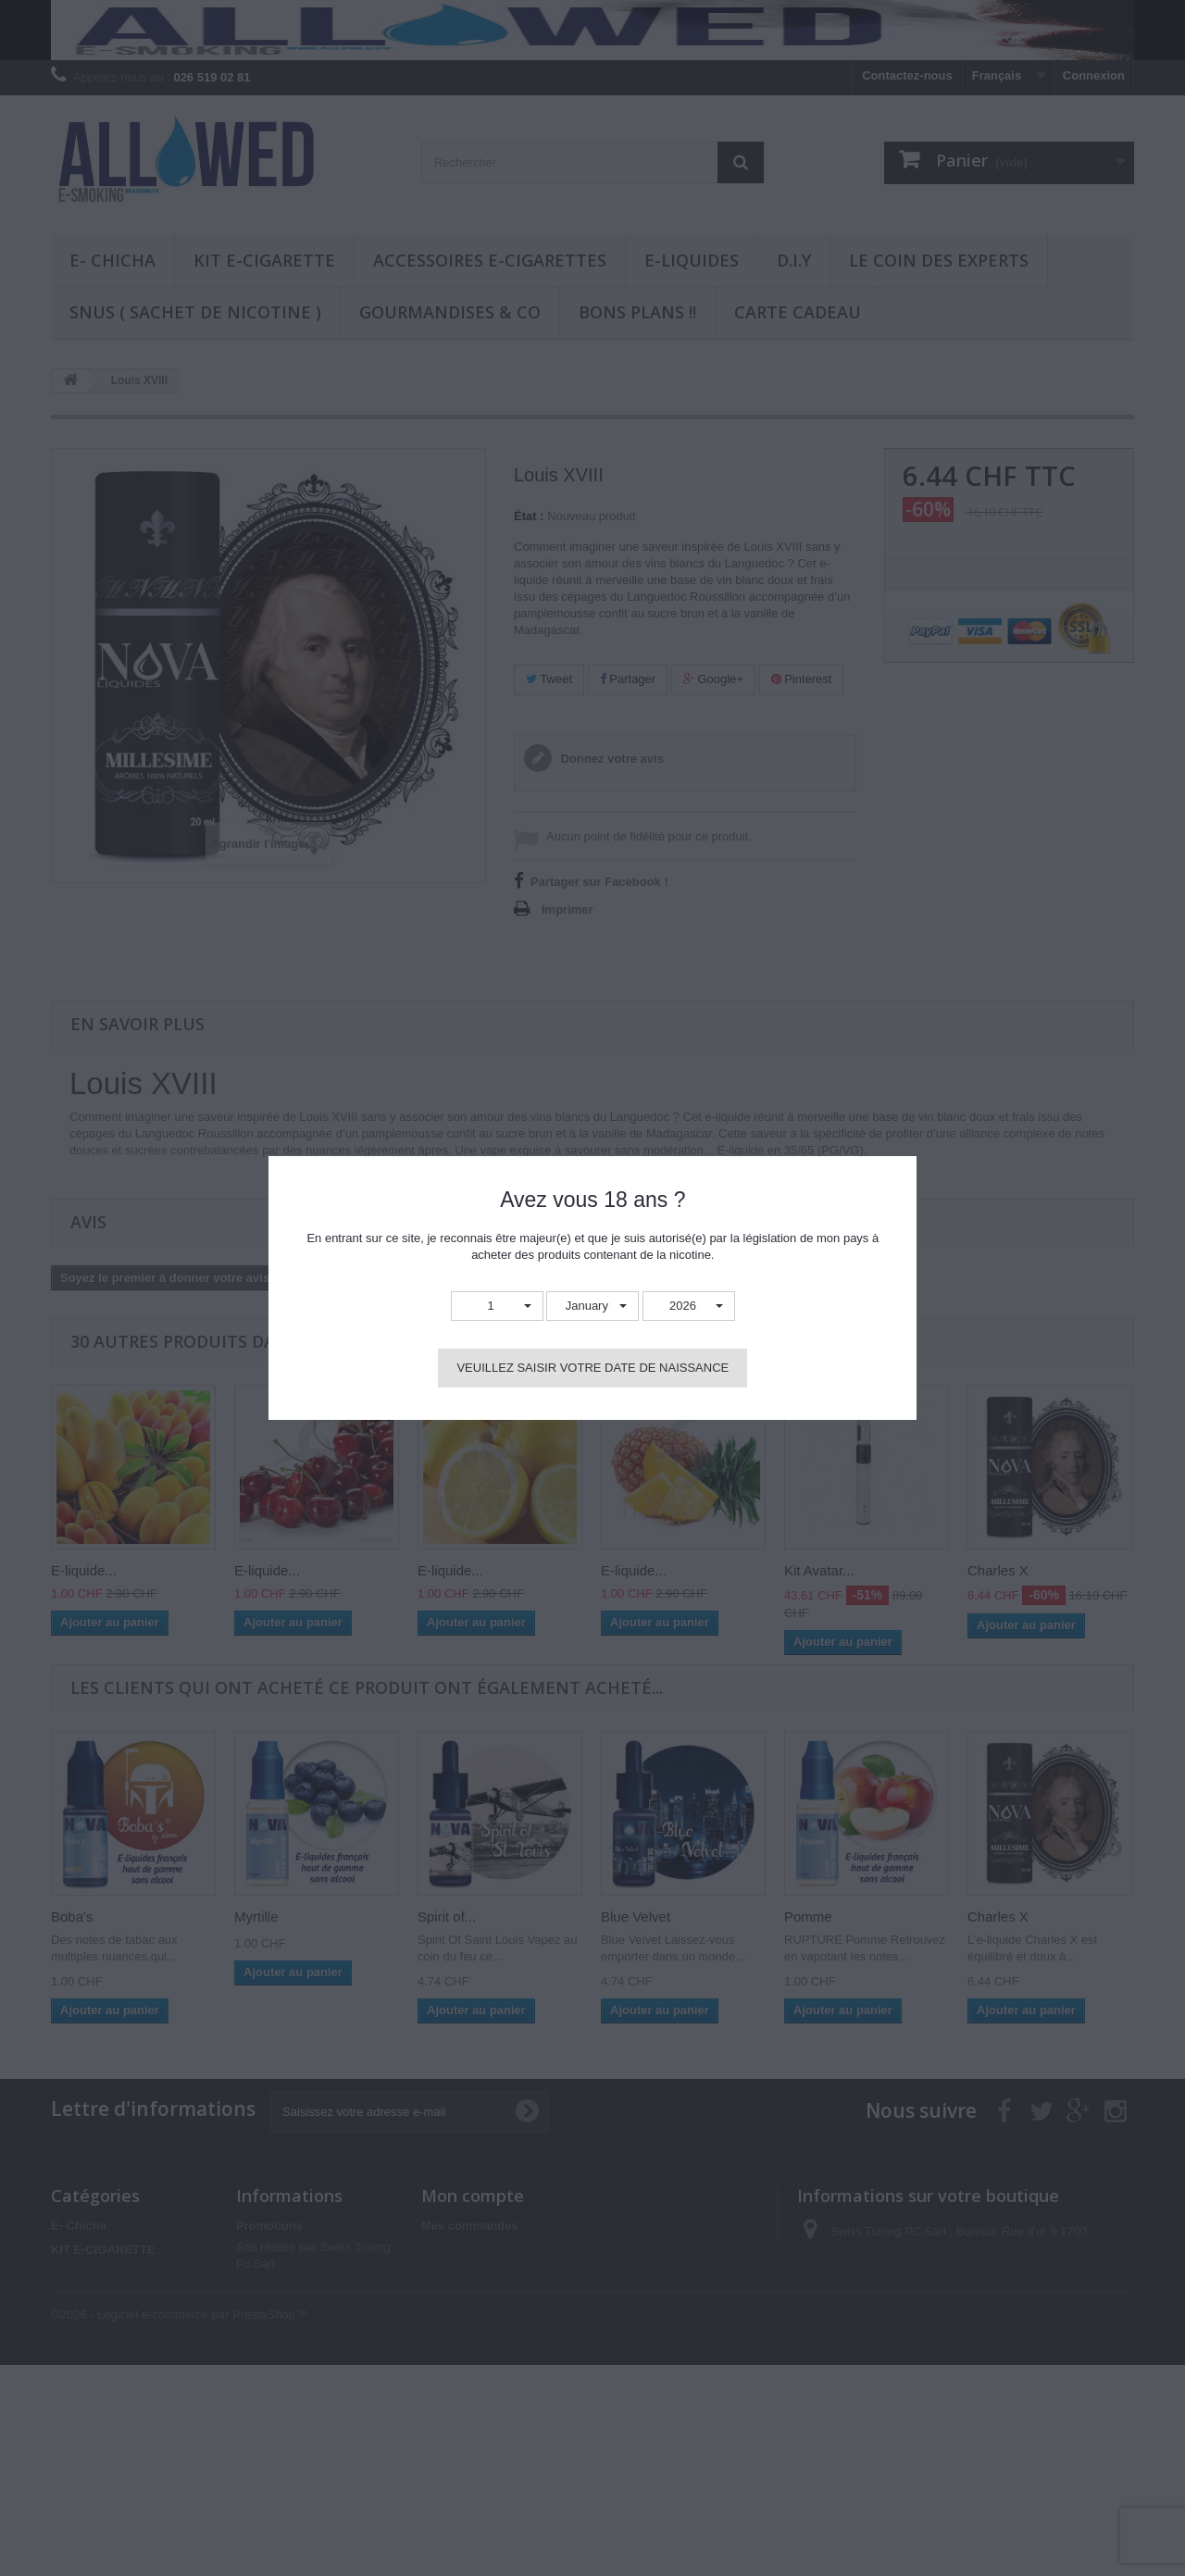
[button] (497, 1306)
